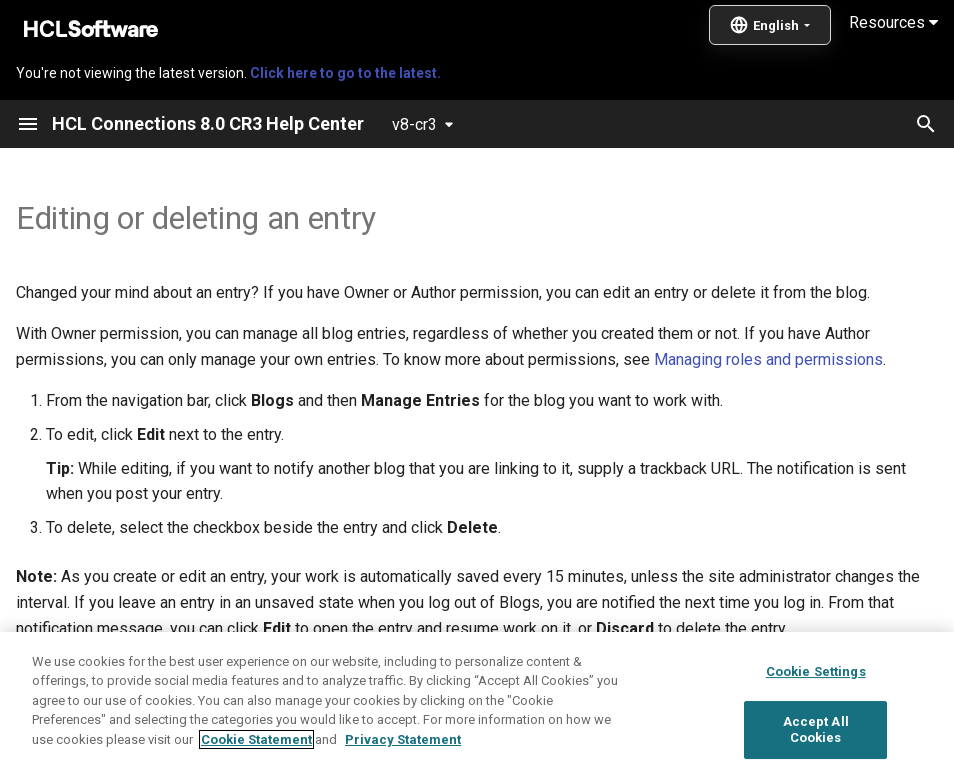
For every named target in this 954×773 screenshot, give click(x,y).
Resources (893, 22)
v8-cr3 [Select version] (414, 124)
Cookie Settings (816, 721)
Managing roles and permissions (768, 359)
